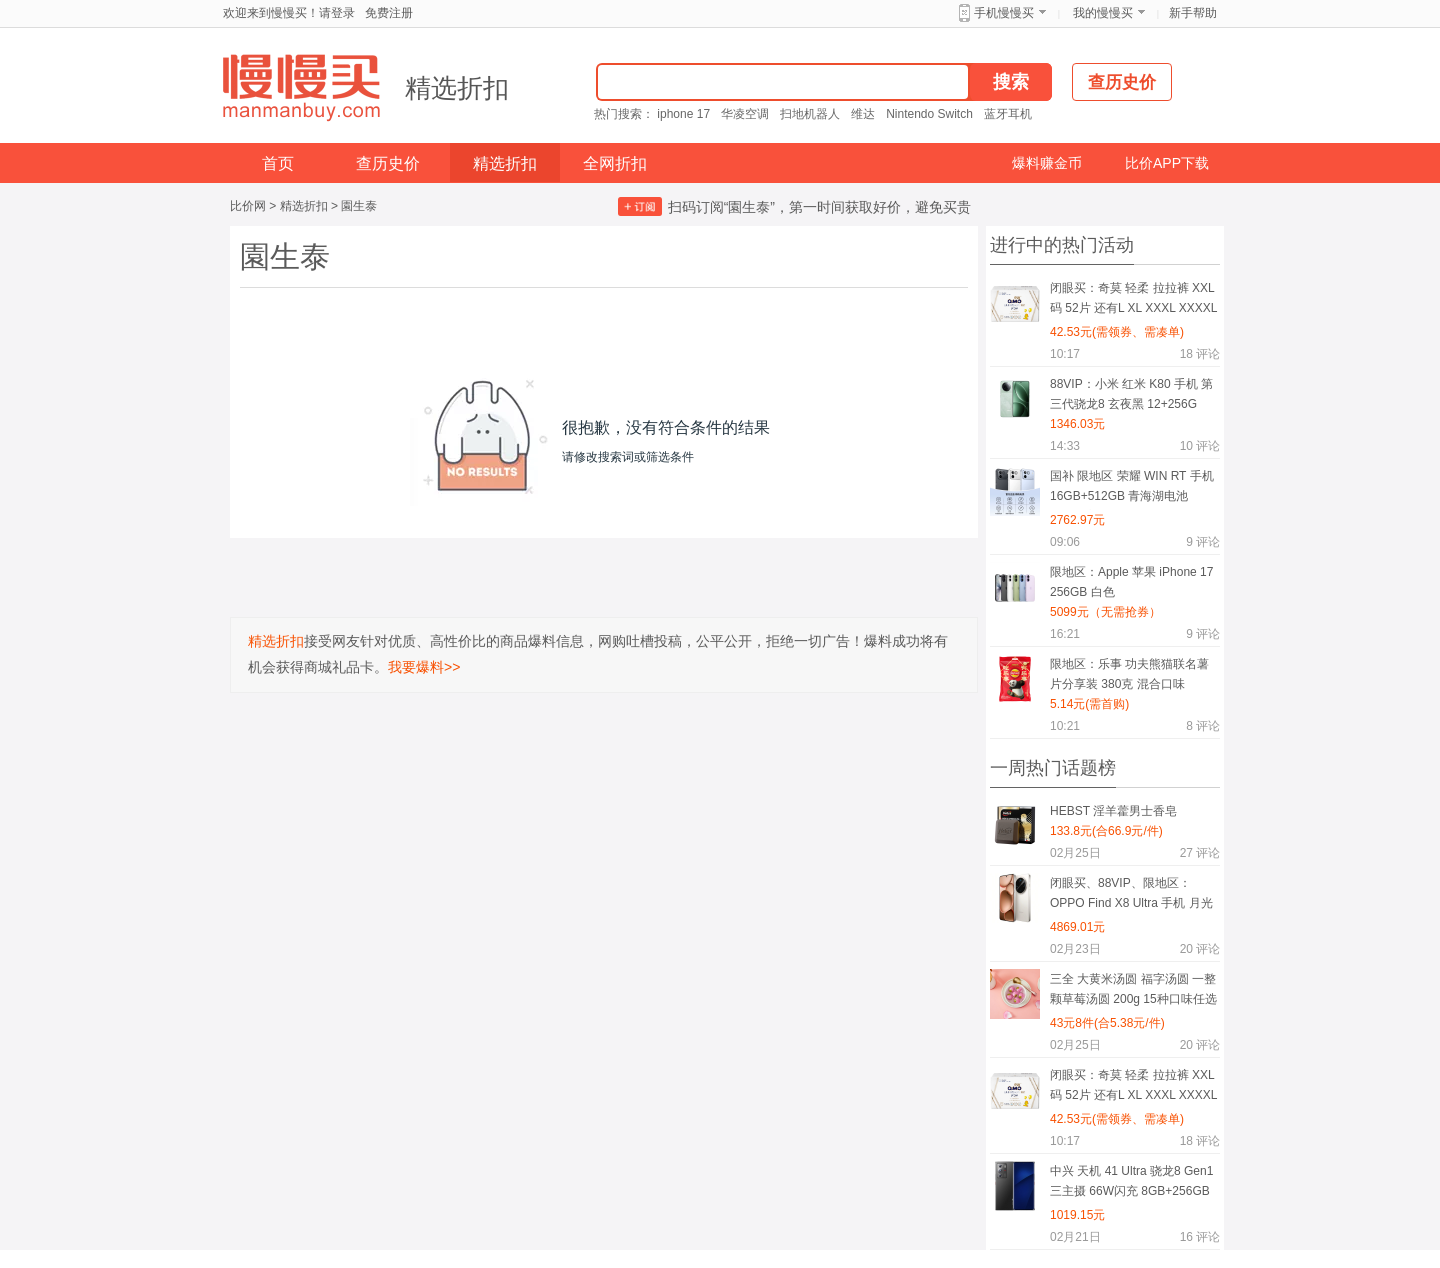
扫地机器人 (810, 114)
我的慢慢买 (1103, 13)
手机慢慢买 (1004, 13)
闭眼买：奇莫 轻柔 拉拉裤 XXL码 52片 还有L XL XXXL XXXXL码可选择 (1133, 301)
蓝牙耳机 (1008, 114)
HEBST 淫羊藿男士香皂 (1113, 811)
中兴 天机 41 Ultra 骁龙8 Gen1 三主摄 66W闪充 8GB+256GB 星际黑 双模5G (1131, 1184)
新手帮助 (1193, 13)
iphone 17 (683, 114)
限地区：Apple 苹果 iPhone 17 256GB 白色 (1131, 582)
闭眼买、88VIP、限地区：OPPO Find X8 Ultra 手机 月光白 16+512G (1131, 896)
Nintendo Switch (929, 114)
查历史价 (388, 163)
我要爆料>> (424, 667)
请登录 (337, 13)
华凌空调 (745, 114)
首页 (278, 163)
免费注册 (389, 13)
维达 (863, 114)
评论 (1200, 354)
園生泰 (359, 206)
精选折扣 (457, 88)
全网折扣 (615, 163)
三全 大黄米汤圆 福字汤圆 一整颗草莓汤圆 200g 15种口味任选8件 (1133, 992)
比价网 (248, 206)
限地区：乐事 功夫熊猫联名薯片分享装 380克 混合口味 (1129, 674)
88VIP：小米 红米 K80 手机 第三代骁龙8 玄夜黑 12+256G (1131, 394)
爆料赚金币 (1047, 163)
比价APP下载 (1167, 163)
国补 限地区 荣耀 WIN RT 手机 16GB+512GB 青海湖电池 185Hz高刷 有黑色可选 (1132, 489)
